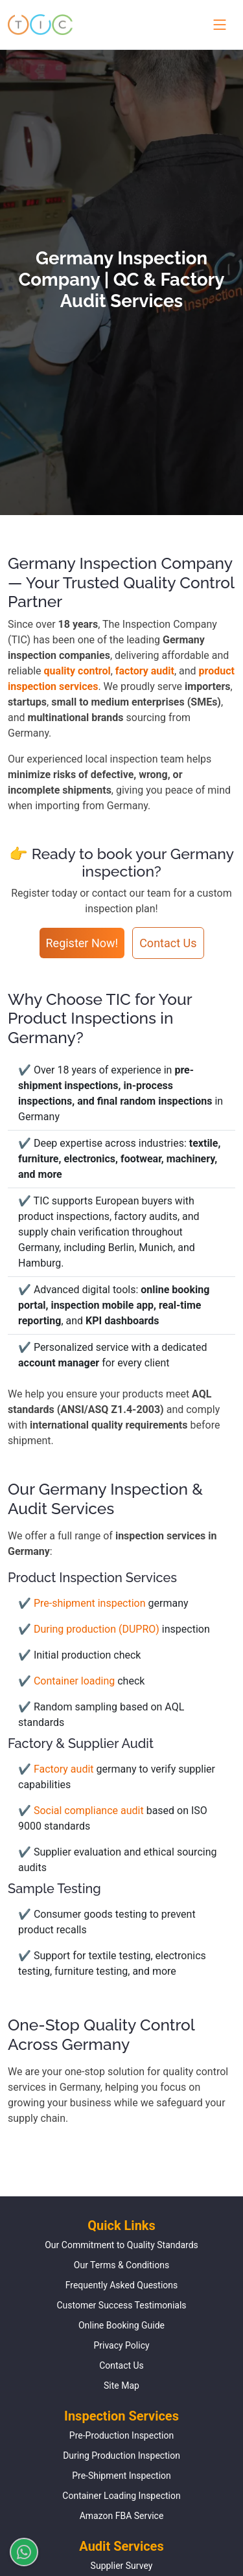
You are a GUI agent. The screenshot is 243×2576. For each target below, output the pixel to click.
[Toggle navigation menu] (217, 24)
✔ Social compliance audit (82, 1810)
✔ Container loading (67, 1681)
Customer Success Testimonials (121, 2305)
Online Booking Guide (121, 2325)
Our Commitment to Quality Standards (121, 2245)
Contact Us (167, 943)
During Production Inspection (121, 2455)
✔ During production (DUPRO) (90, 1629)
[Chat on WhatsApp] (19, 2552)
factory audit (144, 671)
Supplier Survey (122, 2565)
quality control (77, 671)
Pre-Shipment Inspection (121, 2475)
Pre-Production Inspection (121, 2435)
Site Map (121, 2385)
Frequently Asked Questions (121, 2285)
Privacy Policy (121, 2345)
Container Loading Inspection (121, 2495)
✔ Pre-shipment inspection (83, 1603)
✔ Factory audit (57, 1769)
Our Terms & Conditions (121, 2265)
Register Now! (82, 943)
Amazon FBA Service (122, 2516)
